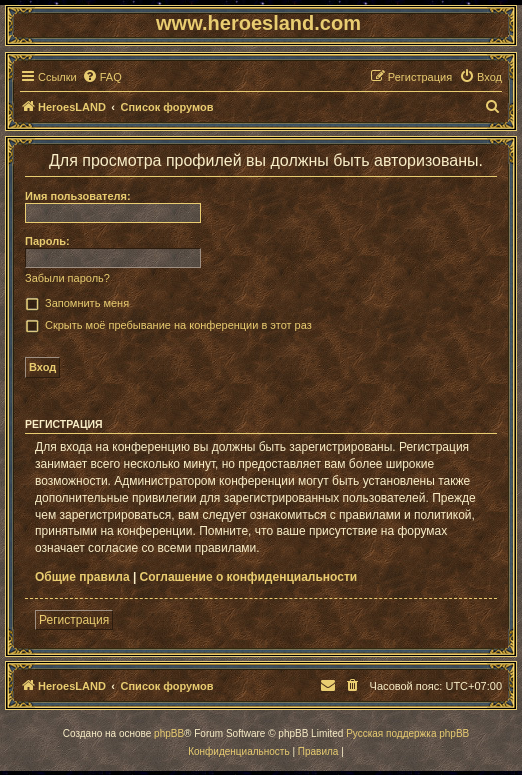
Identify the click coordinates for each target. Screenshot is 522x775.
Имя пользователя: (78, 196)
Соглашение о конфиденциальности (249, 577)
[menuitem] (102, 77)
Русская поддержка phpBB (407, 733)
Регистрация (74, 620)
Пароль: (47, 241)
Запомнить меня (87, 303)
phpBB (169, 733)
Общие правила (82, 577)
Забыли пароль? (67, 278)
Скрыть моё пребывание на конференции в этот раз (178, 325)
